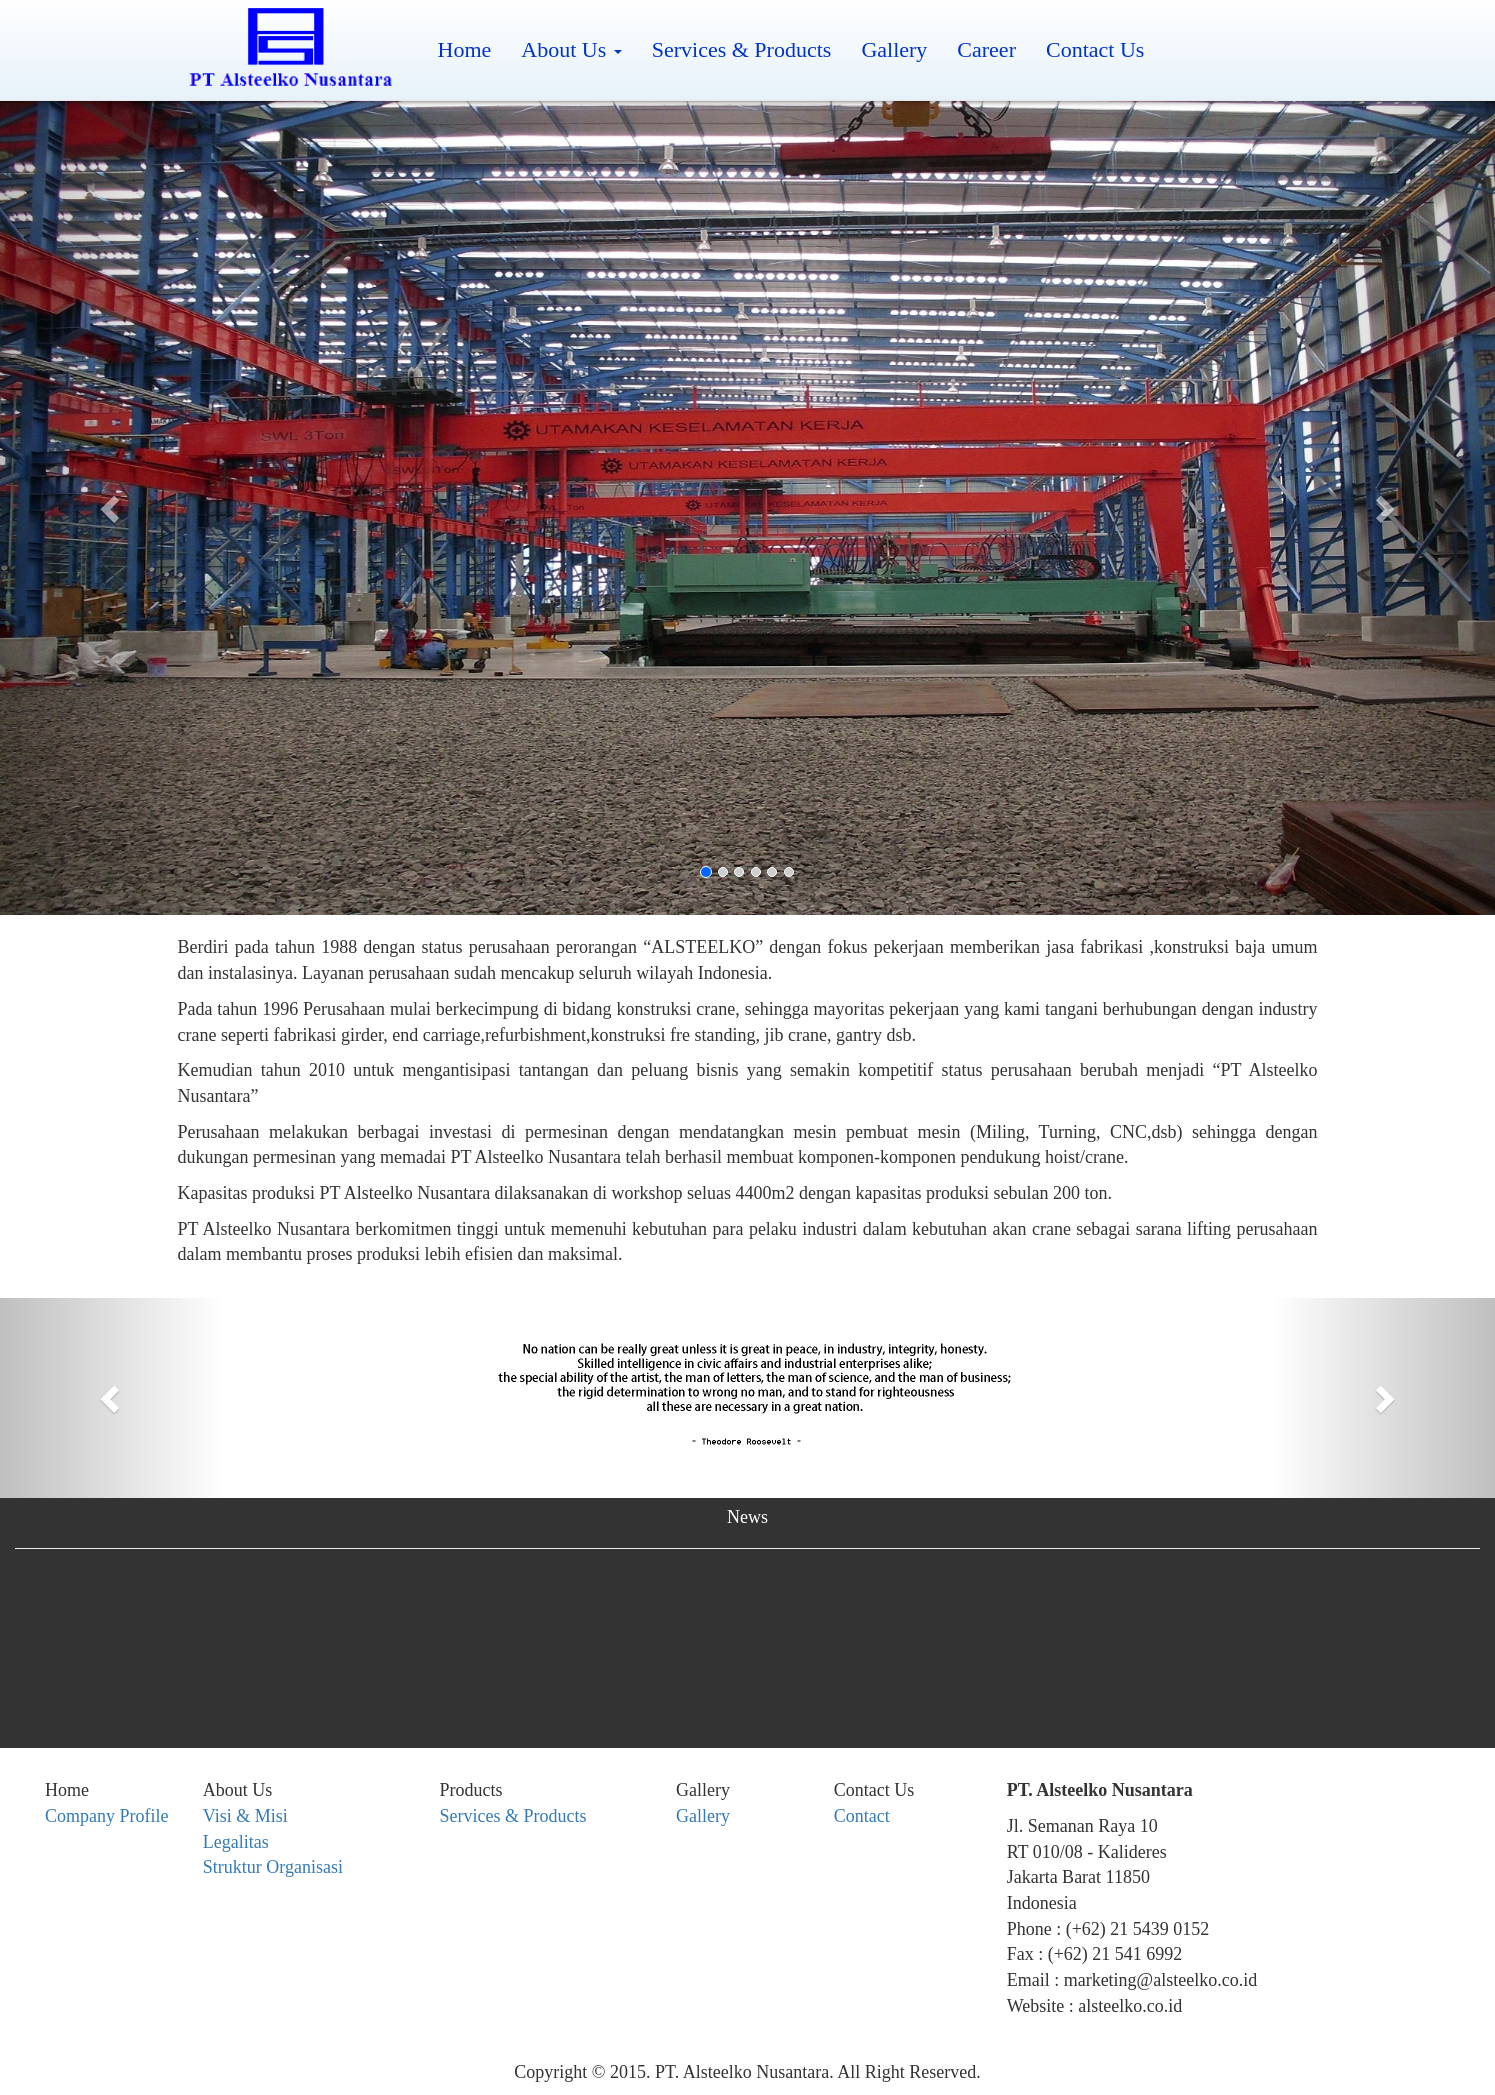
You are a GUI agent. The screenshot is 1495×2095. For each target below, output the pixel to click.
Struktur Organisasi (273, 1867)
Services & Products (742, 49)
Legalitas (236, 1842)
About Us (571, 49)
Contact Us (1095, 49)
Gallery (894, 49)
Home (465, 49)
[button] (112, 507)
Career (986, 49)
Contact (862, 1816)
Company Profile (107, 1816)
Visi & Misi (245, 1816)
